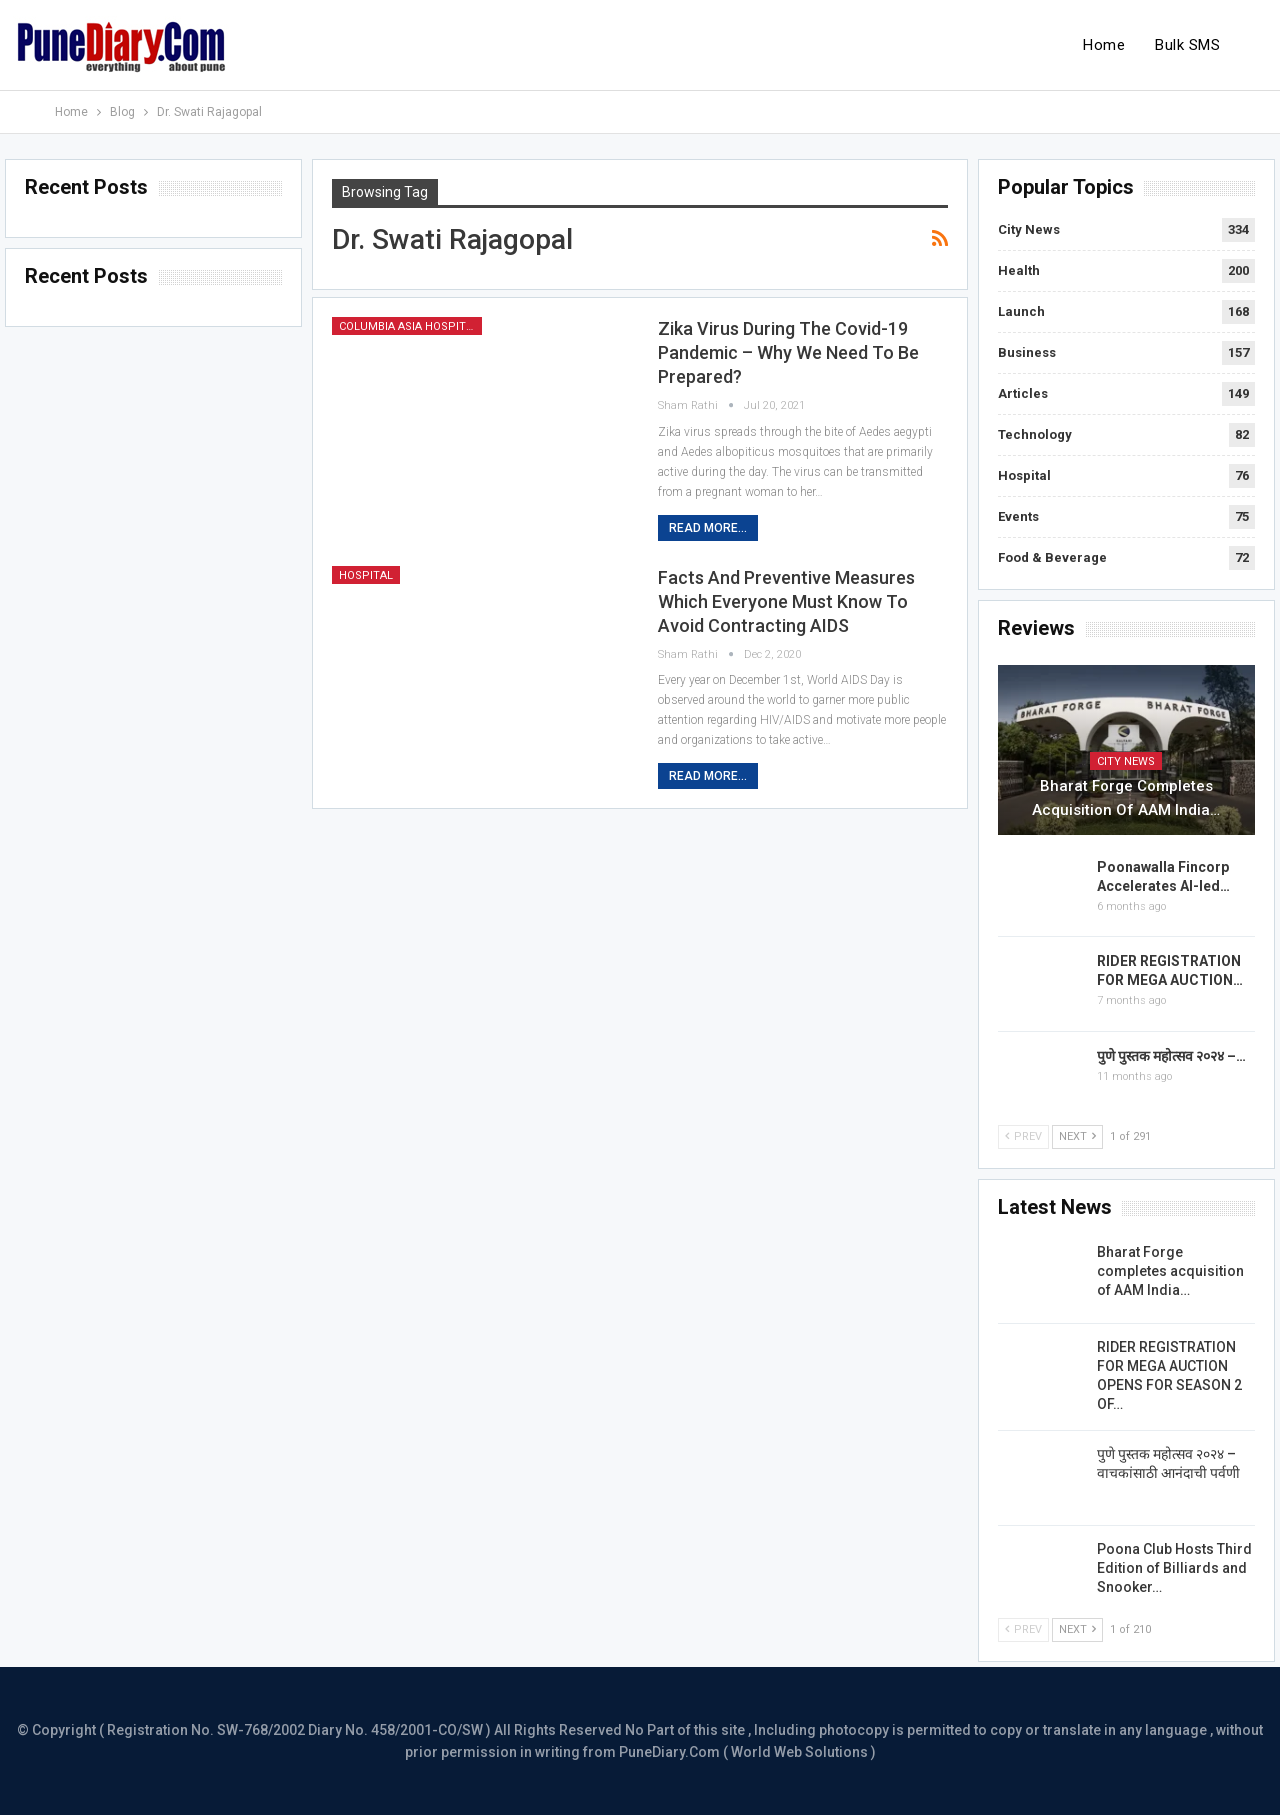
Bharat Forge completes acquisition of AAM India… (1126, 798)
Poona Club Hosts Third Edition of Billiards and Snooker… (1174, 1568)
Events (1018, 516)
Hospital (366, 575)
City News (1029, 229)
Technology (1035, 434)
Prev (1023, 1136)
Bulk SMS (1187, 45)
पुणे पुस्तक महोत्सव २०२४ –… (1171, 1056)
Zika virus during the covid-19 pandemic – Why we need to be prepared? (788, 352)
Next (1077, 1136)
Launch (1021, 311)
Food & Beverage (1052, 557)
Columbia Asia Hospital (409, 326)
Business (1027, 352)
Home (1104, 45)
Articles (1023, 393)
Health (1019, 270)
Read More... (708, 528)
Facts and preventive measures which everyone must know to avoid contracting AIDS (786, 601)
